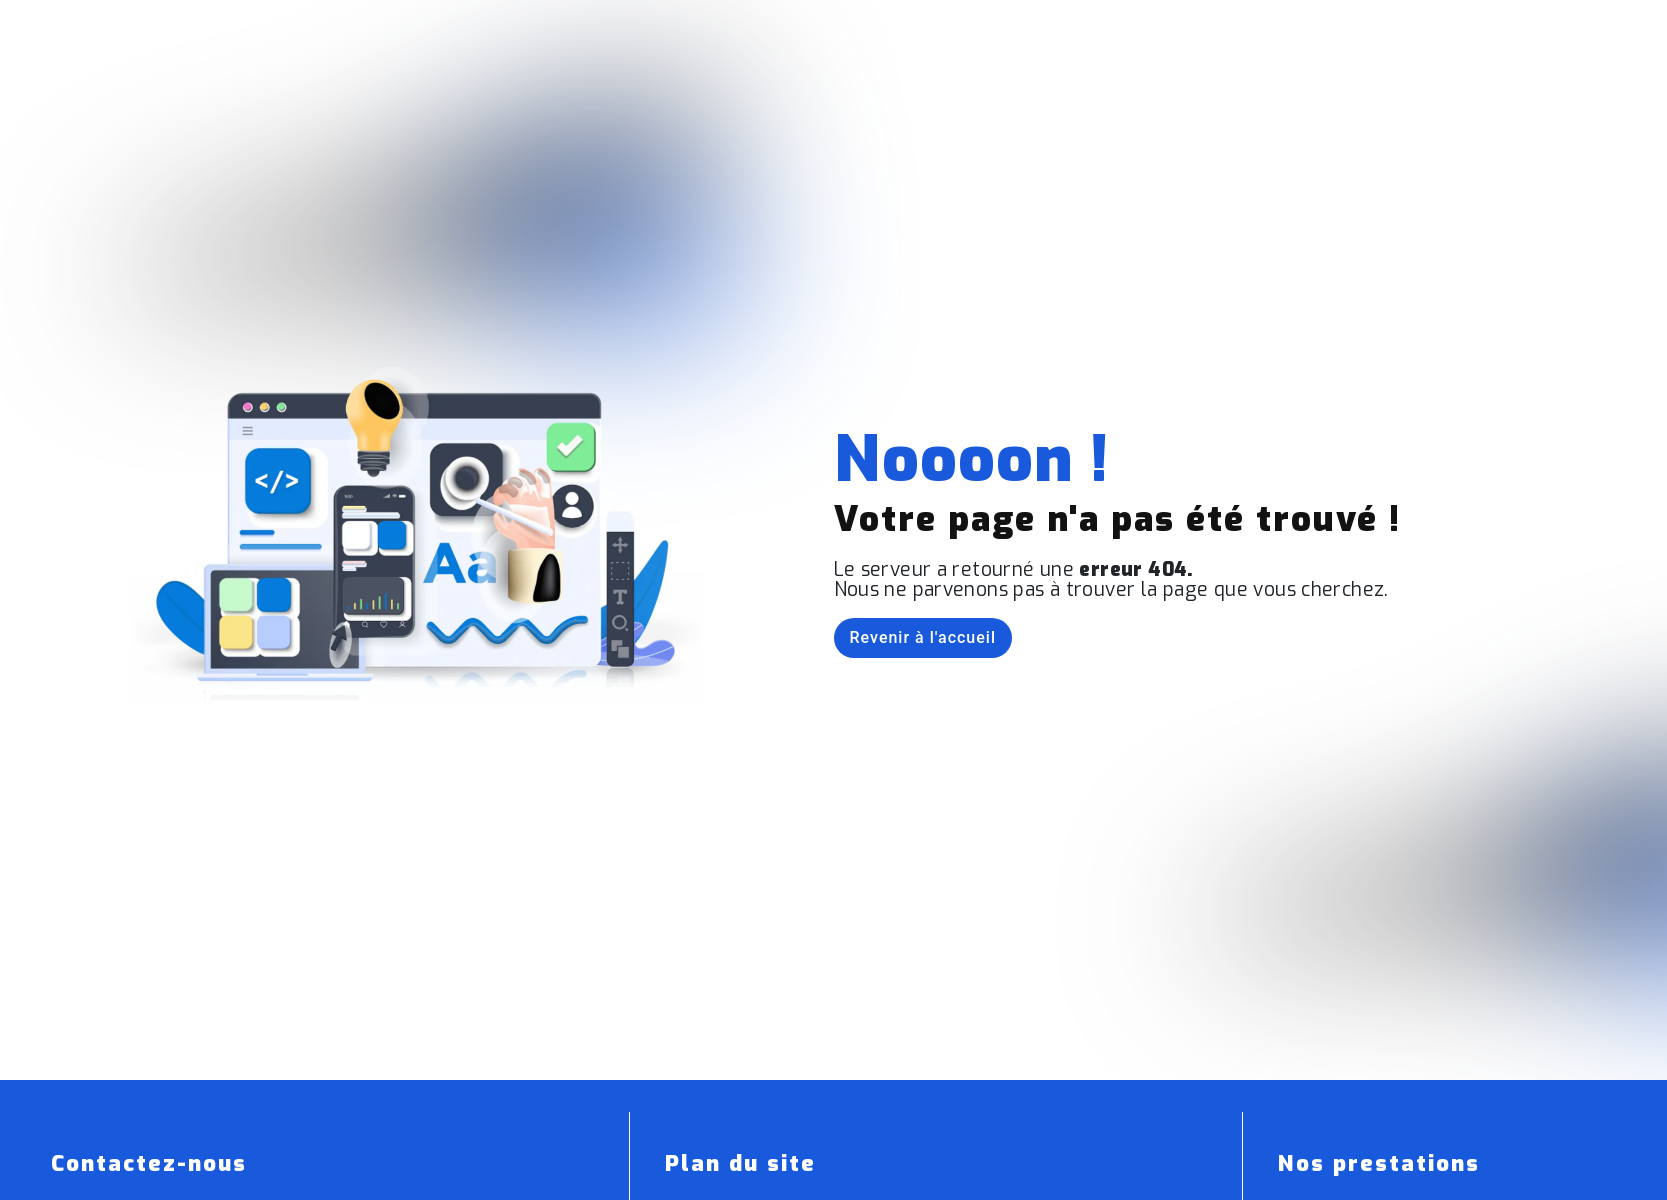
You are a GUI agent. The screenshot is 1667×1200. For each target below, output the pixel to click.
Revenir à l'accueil (923, 637)
